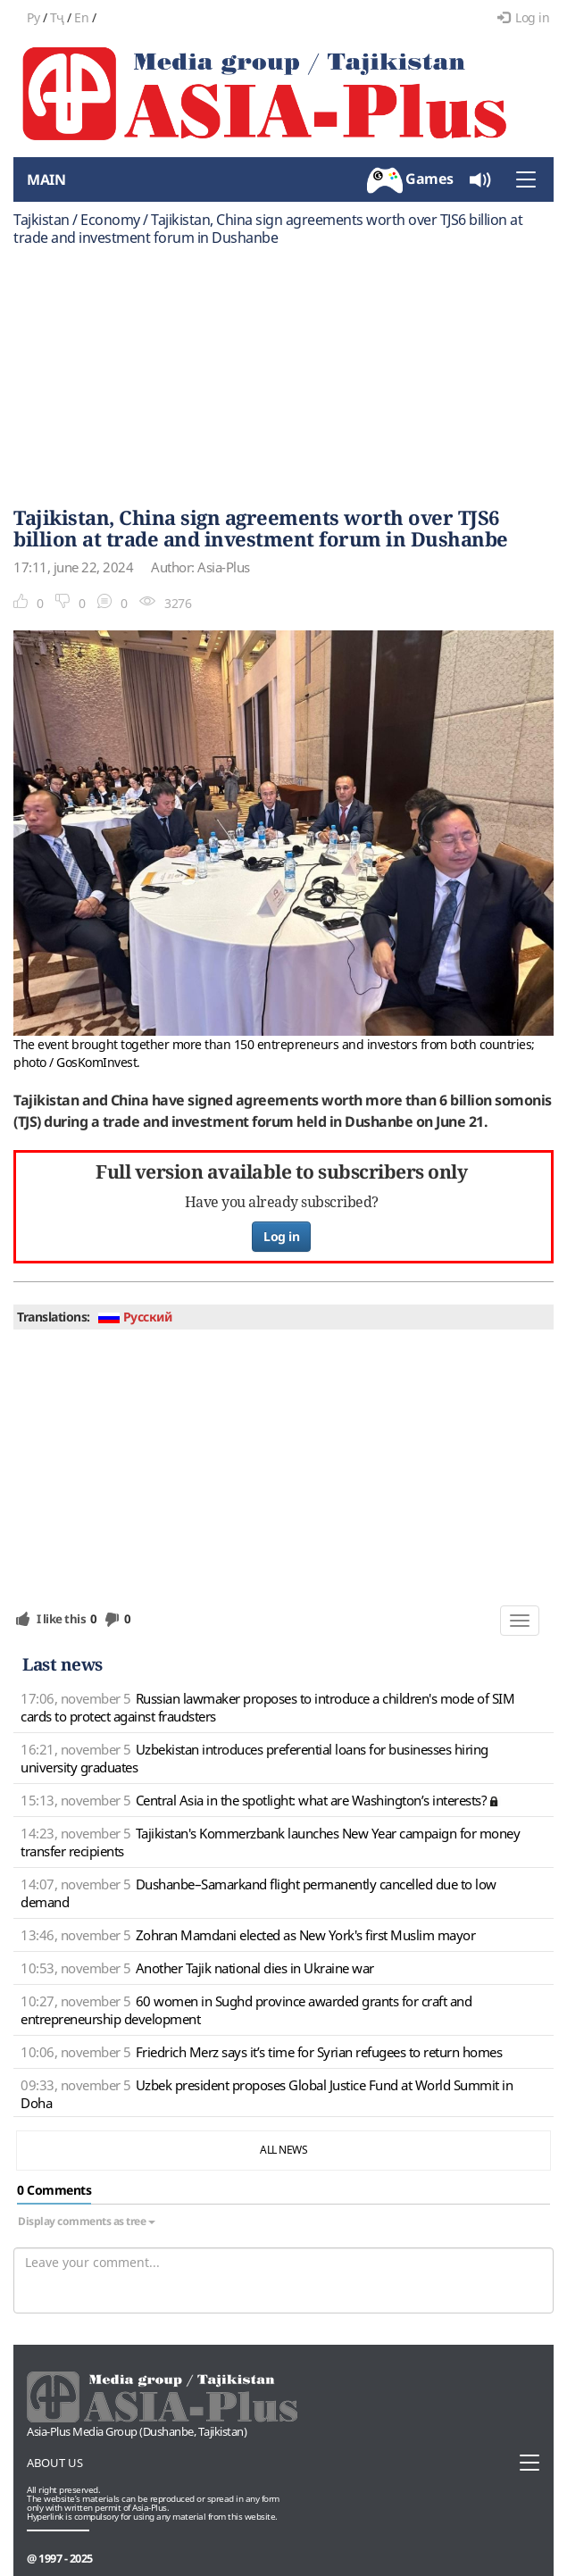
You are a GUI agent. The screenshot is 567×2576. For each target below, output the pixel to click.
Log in (523, 17)
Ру (33, 17)
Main (46, 179)
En (81, 17)
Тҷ (57, 17)
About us (55, 2463)
